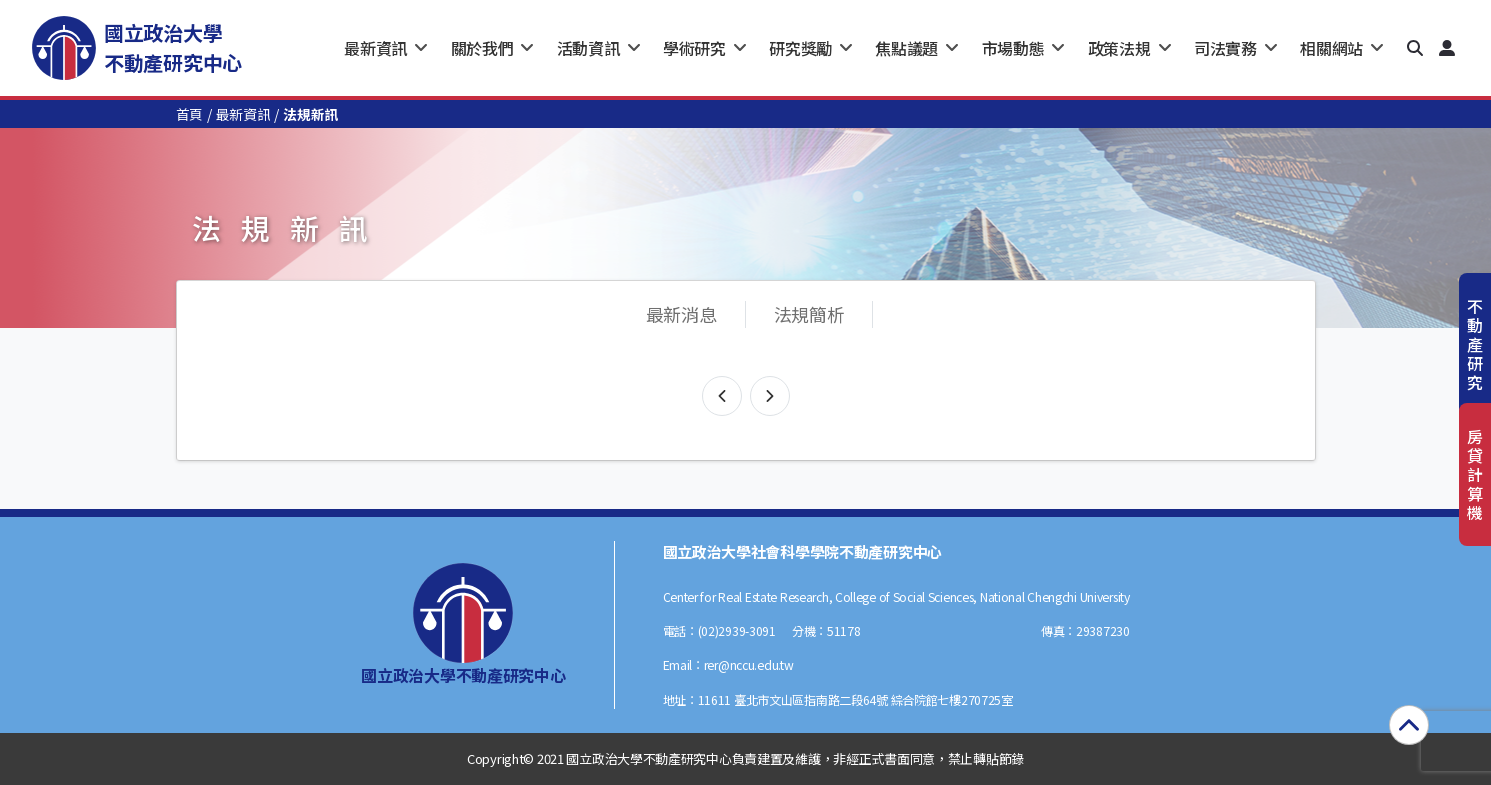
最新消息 (681, 314)
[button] (1415, 48)
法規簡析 (809, 314)
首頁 (189, 114)
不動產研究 (1475, 344)
